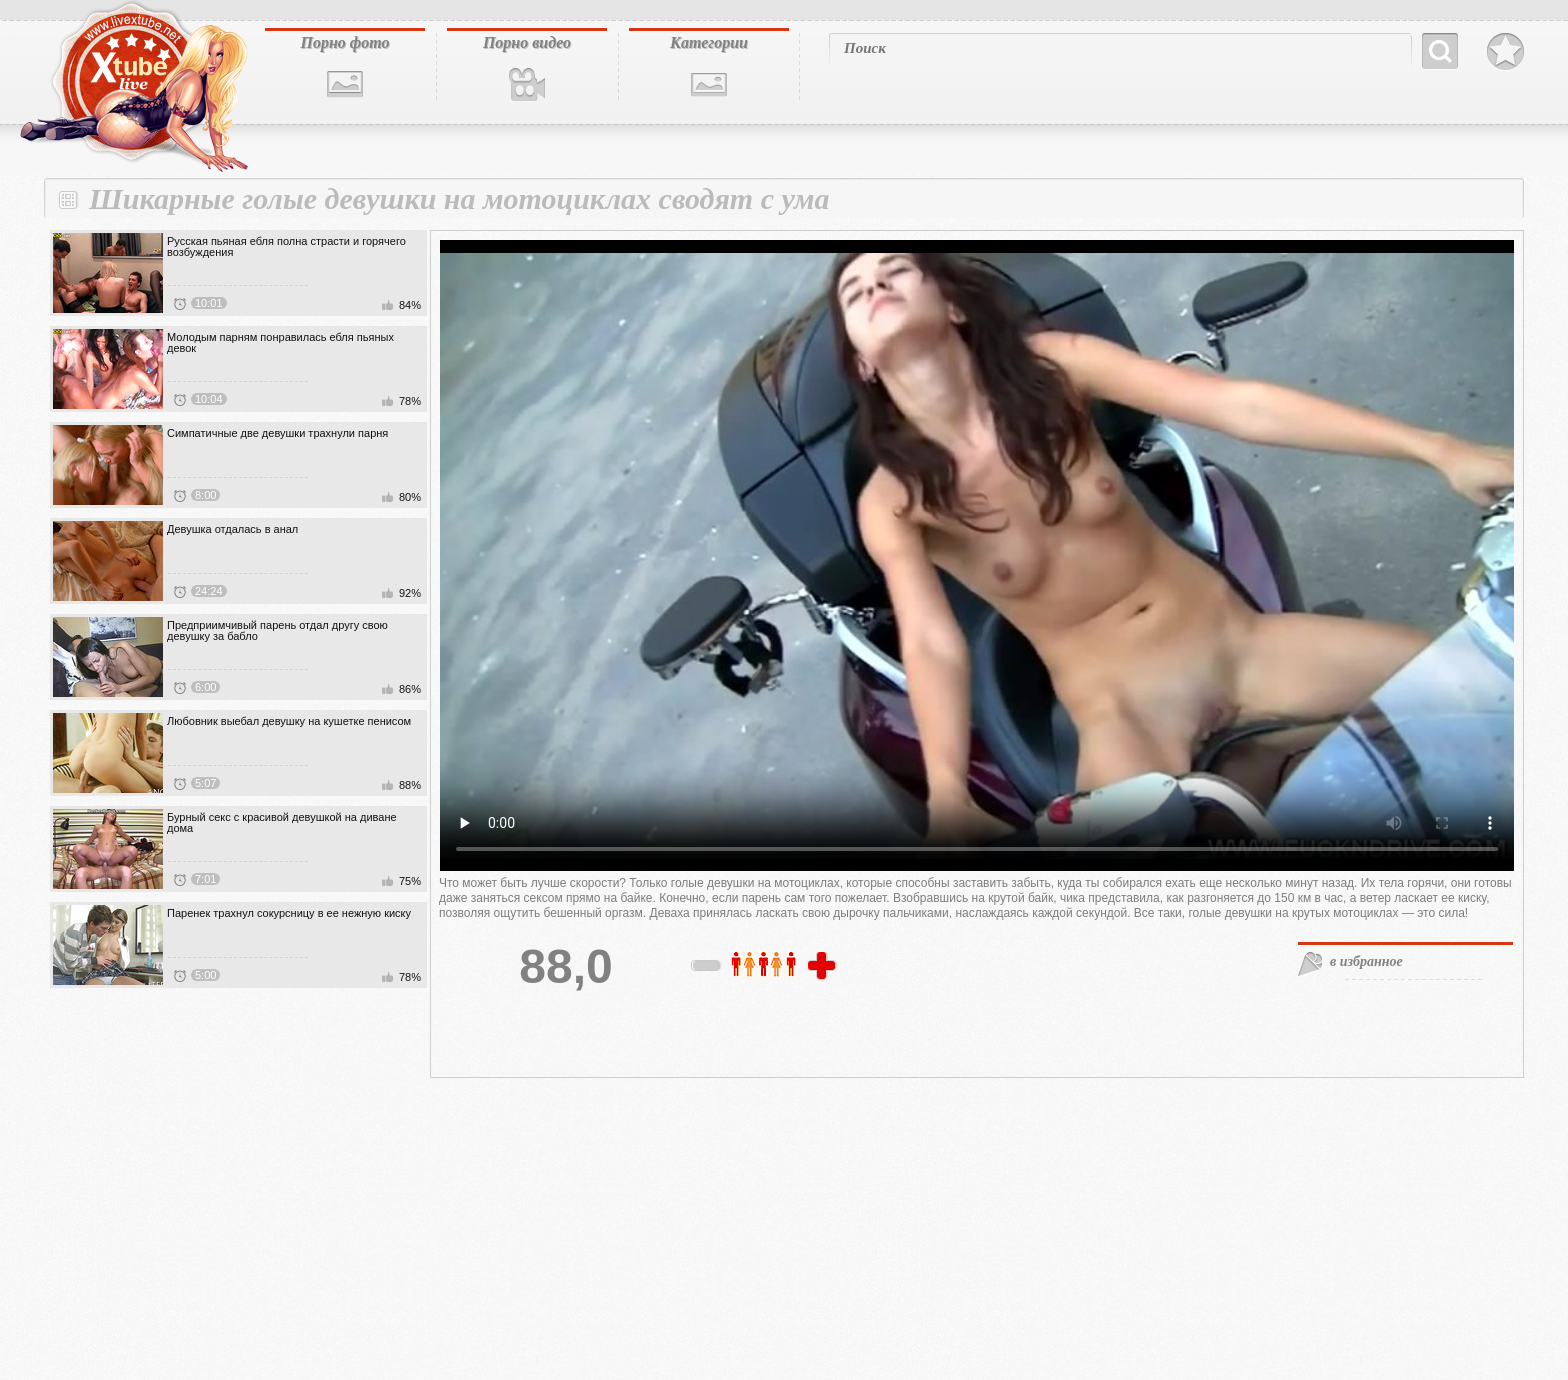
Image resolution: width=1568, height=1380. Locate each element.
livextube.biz (132, 87)
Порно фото (344, 42)
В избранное (1505, 52)
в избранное (1366, 961)
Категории (709, 42)
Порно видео (527, 42)
